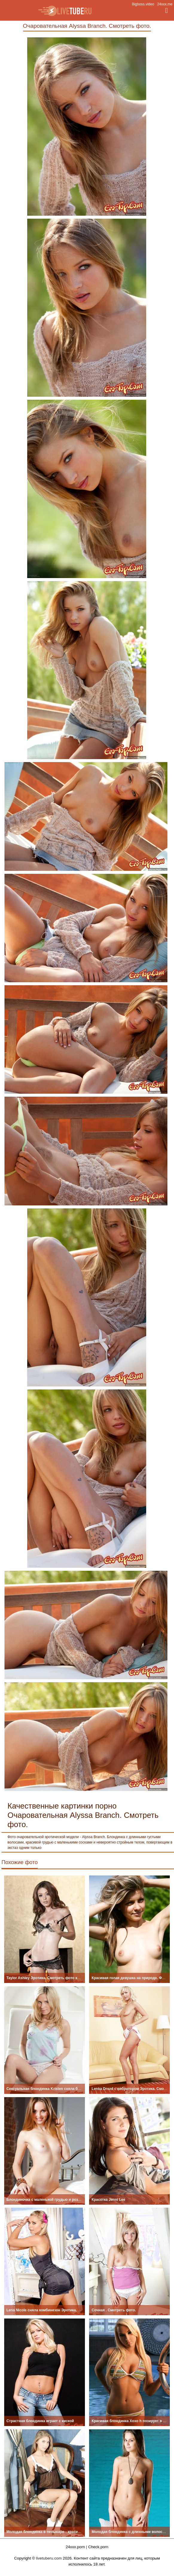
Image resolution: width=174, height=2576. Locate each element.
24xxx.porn (75, 2547)
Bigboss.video (143, 4)
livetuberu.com (49, 2558)
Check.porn (98, 2547)
